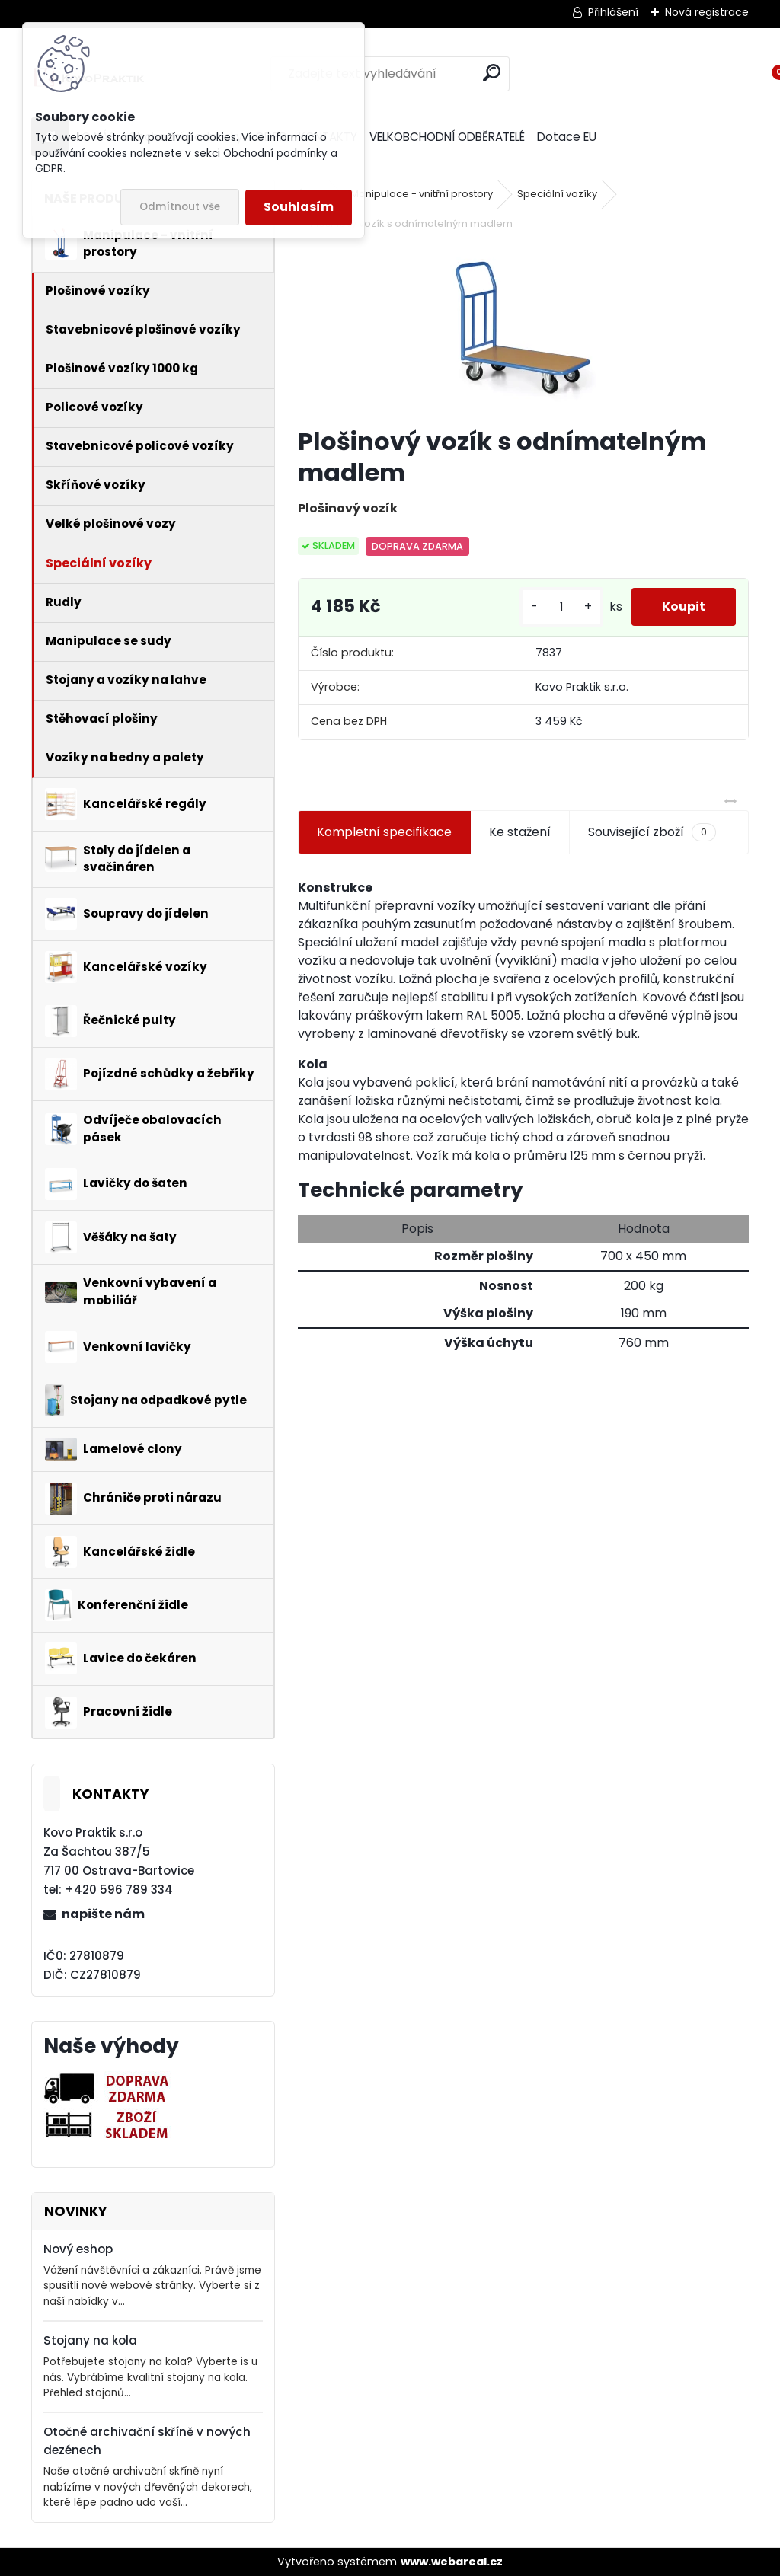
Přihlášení (613, 12)
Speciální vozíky (557, 194)
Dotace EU (566, 137)
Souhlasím (299, 206)
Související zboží (652, 832)
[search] (491, 72)
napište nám (103, 1914)
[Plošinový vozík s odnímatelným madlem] (523, 330)
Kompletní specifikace (384, 832)
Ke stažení (520, 832)
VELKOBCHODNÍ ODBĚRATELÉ (447, 137)
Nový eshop (78, 2249)
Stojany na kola (90, 2340)
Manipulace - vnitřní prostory (421, 194)
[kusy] (561, 607)
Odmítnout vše (179, 207)
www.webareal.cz (452, 2561)
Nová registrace (707, 12)
